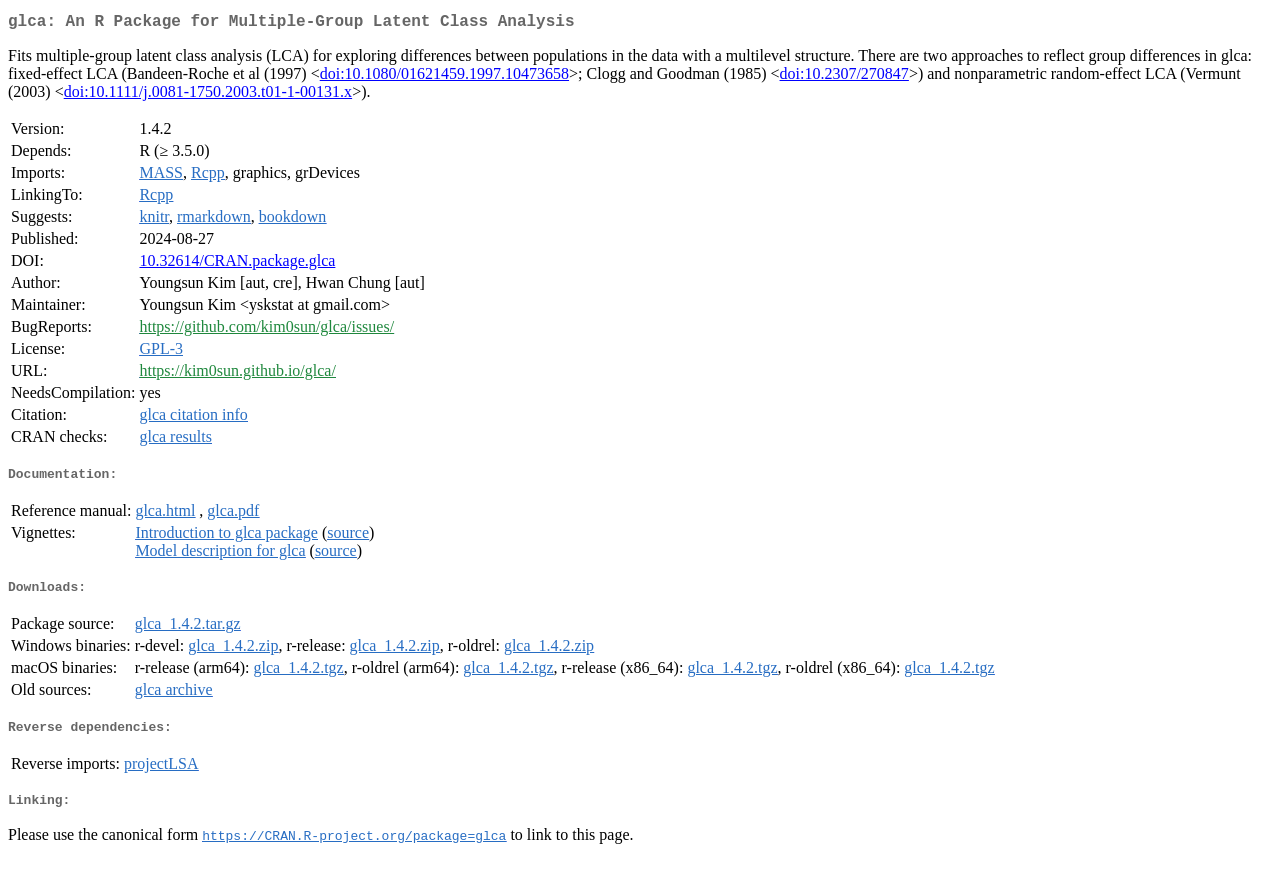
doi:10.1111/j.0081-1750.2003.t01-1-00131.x (208, 95)
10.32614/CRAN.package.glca (237, 264)
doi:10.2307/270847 (844, 77)
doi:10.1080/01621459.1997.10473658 (444, 77)
